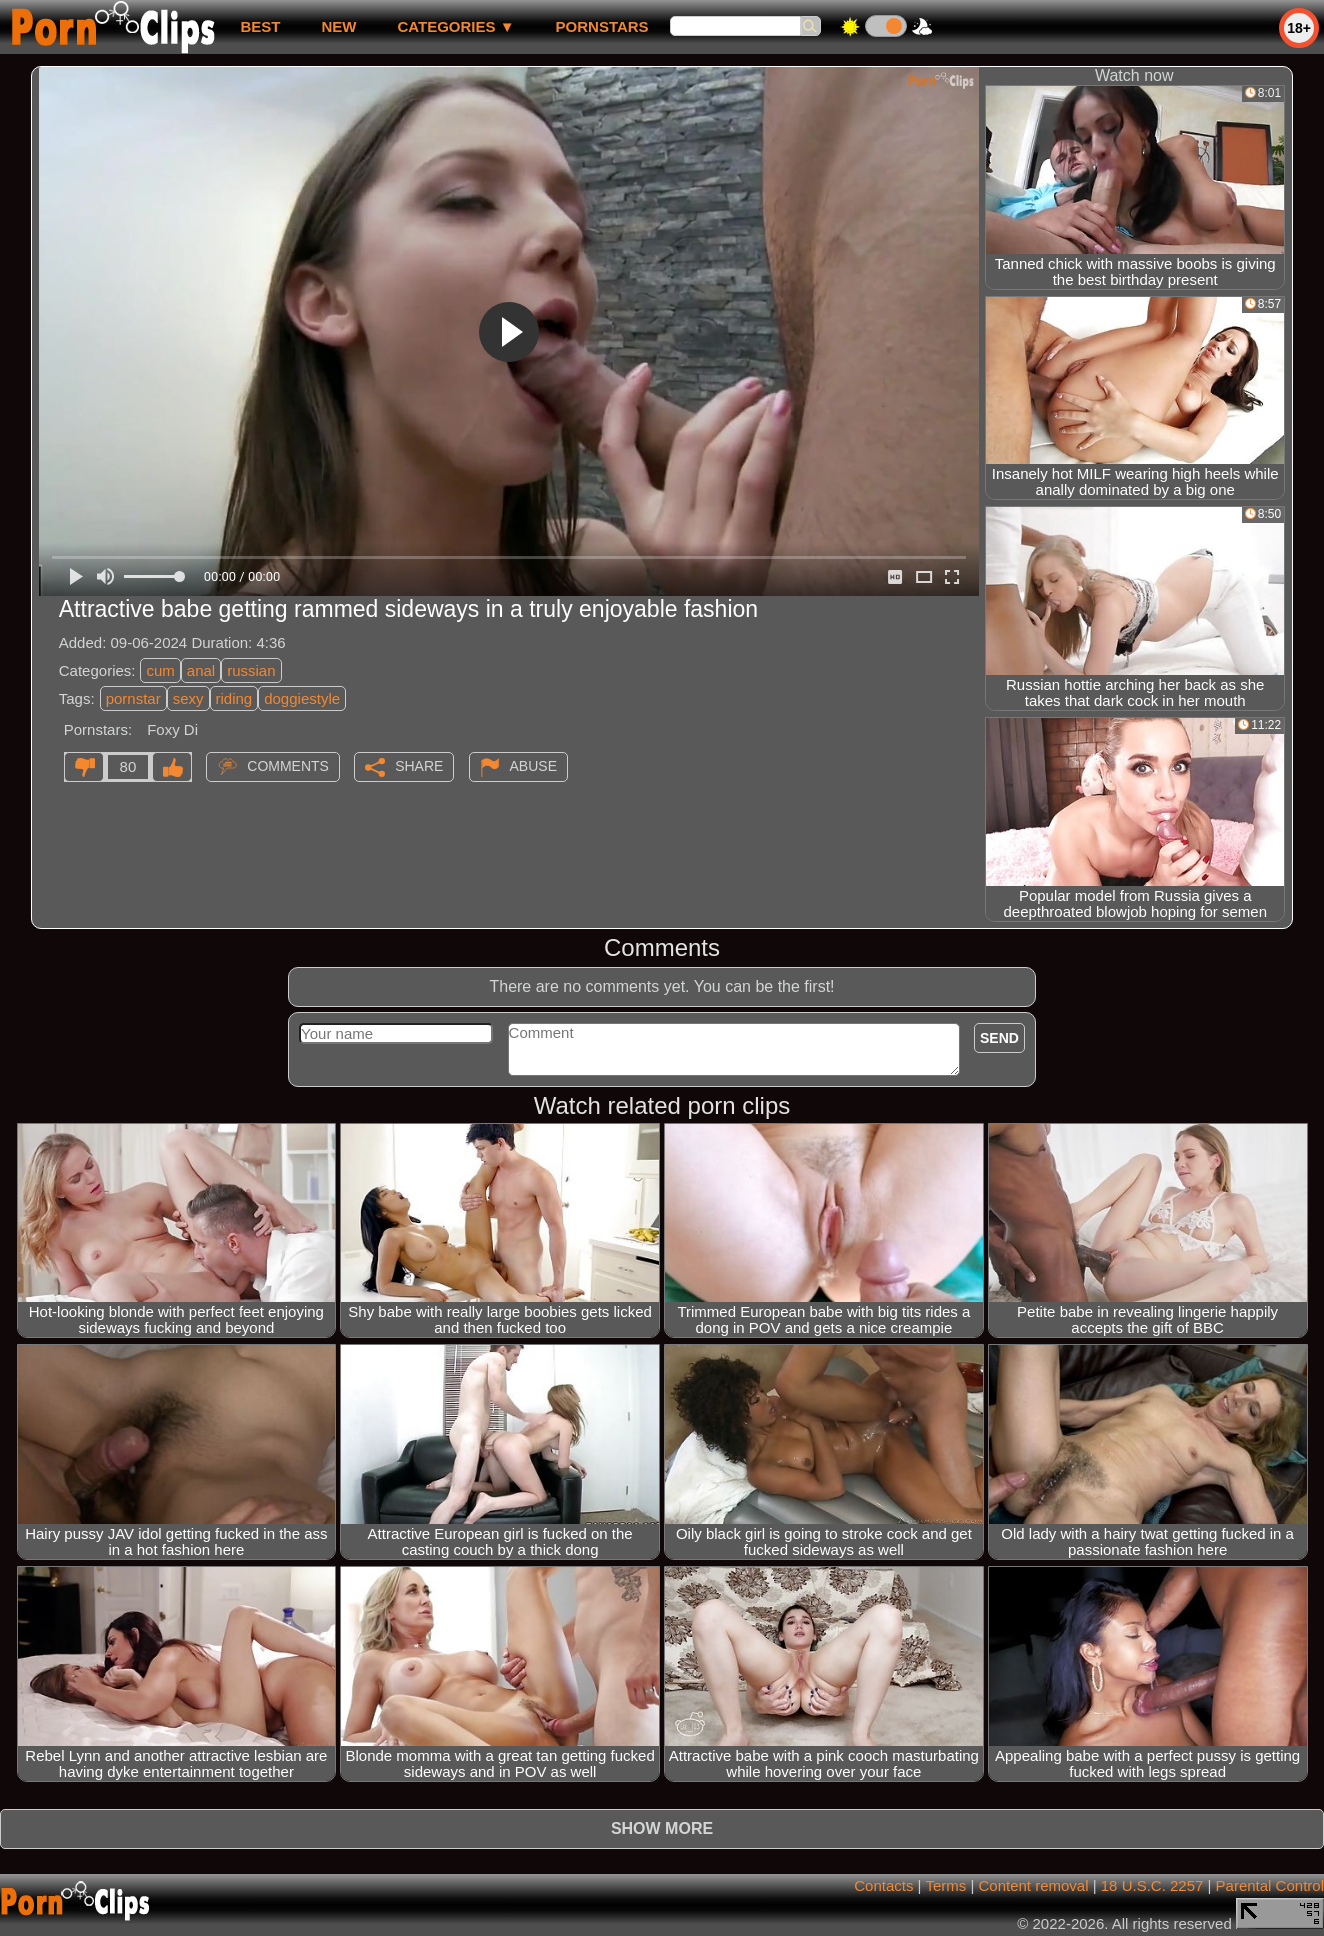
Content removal (1033, 1885)
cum (160, 670)
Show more (662, 1828)
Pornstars (602, 26)
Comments (288, 766)
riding (234, 698)
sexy (188, 698)
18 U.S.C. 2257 (1152, 1885)
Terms (945, 1885)
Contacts (883, 1885)
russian (251, 670)
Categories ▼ (455, 26)
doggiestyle (302, 698)
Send (999, 1038)
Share (419, 766)
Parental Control (1270, 1885)
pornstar (133, 698)
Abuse (533, 766)
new (338, 26)
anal (201, 670)
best (260, 26)
